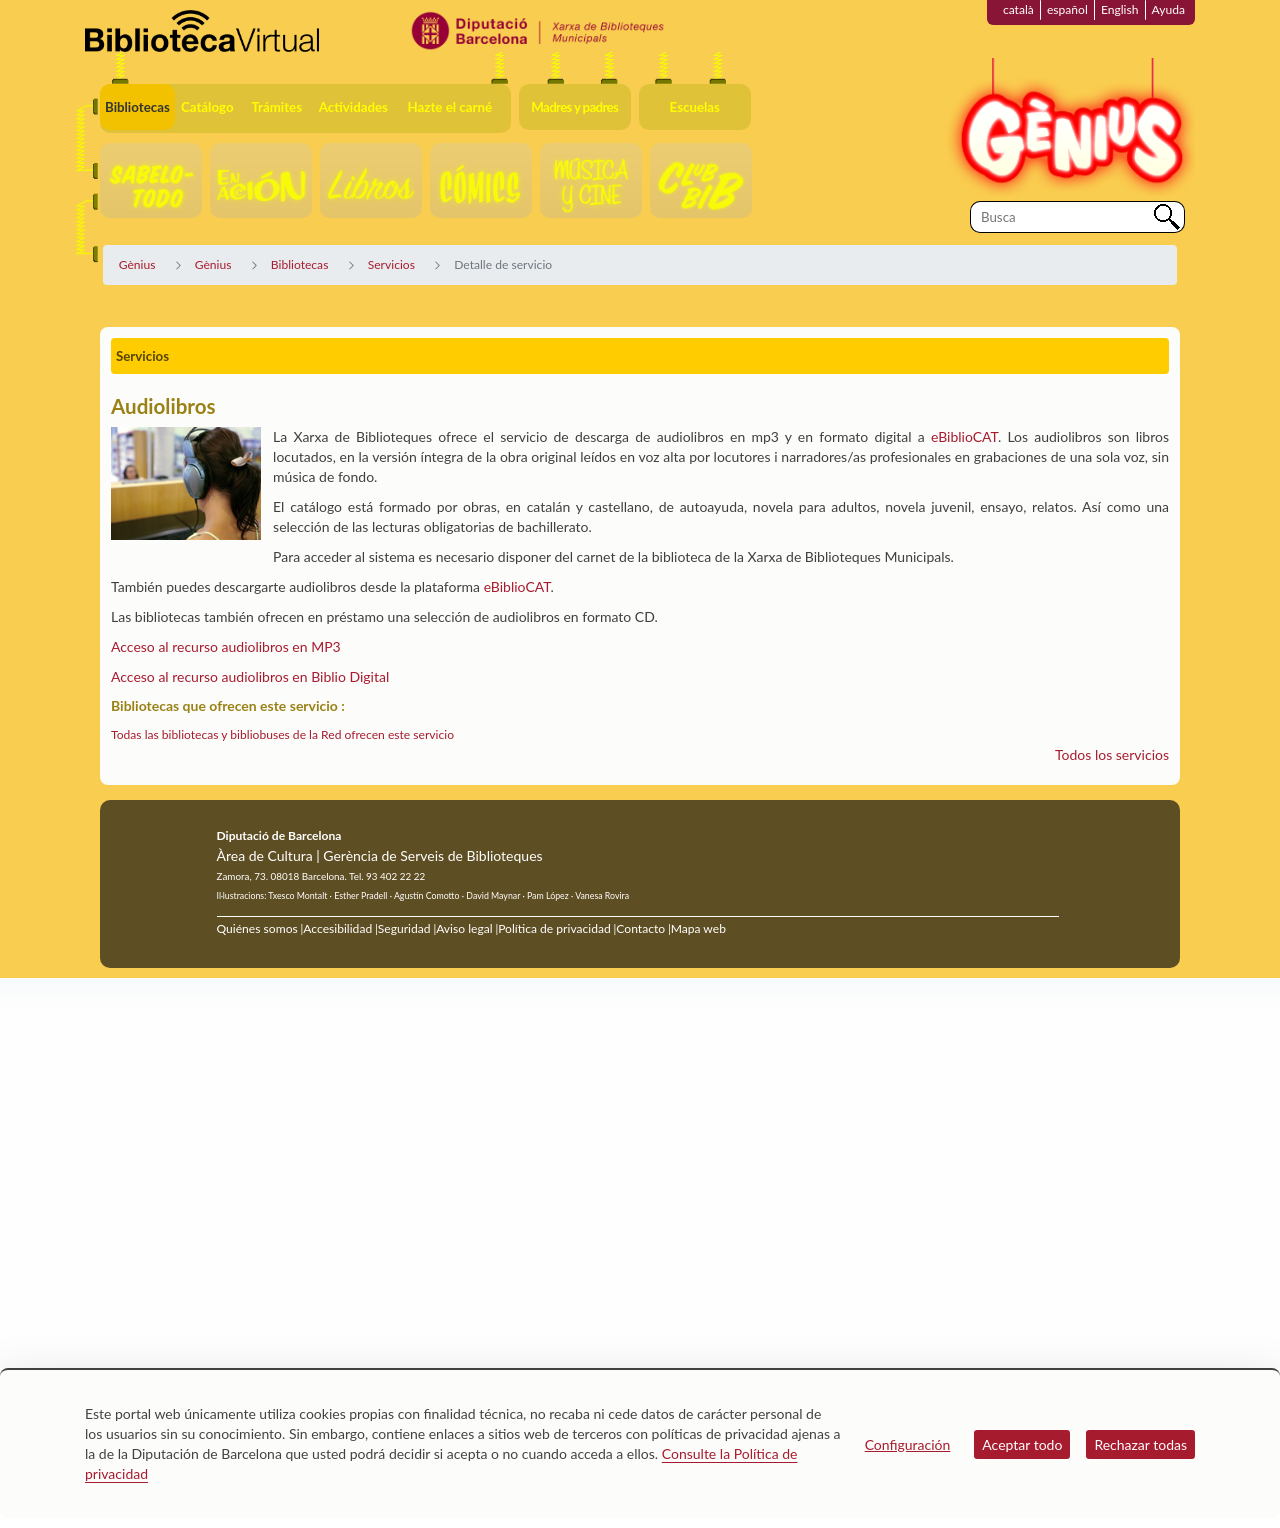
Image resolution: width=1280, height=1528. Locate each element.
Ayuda (1168, 9)
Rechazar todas (1140, 1444)
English (1120, 9)
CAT (537, 586)
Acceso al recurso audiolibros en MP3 (226, 646)
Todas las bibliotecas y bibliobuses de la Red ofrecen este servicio (282, 734)
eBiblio (505, 586)
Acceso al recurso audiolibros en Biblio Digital (250, 676)
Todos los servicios (1112, 754)
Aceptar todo (1022, 1444)
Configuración (908, 1444)
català (1018, 9)
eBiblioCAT (964, 436)
